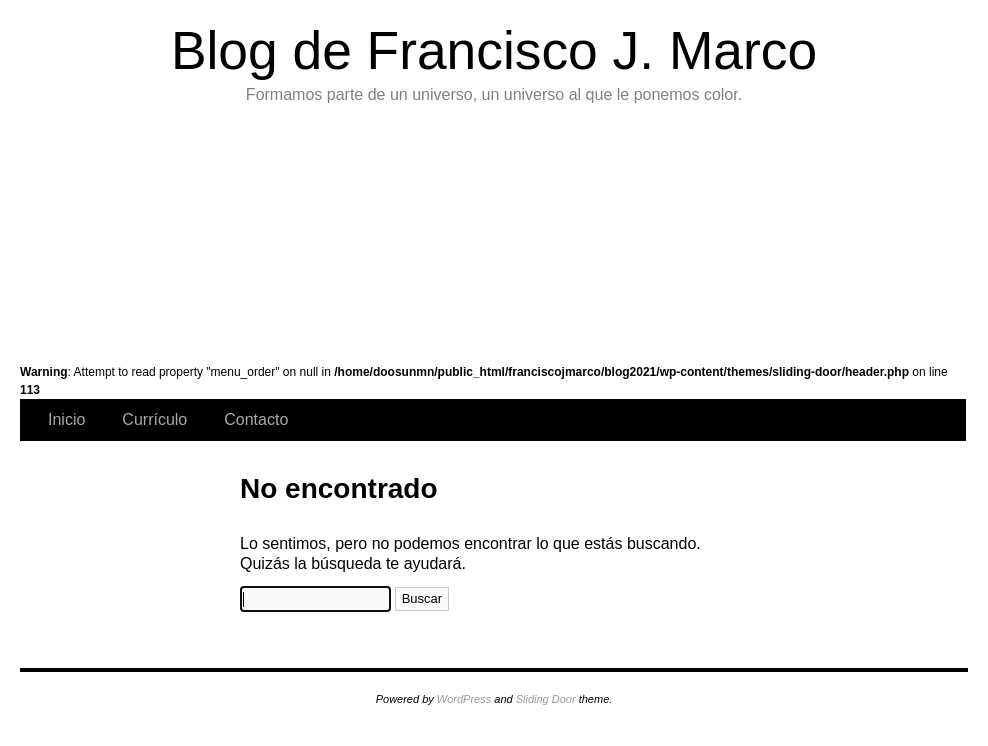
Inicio (66, 419)
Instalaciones (762, 230)
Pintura (222, 230)
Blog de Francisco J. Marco (494, 50)
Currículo (154, 419)
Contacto (256, 419)
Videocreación (896, 230)
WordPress (464, 699)
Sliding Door (546, 699)
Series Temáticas (357, 230)
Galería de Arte (87, 230)
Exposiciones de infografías (492, 230)
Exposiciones (627, 230)
